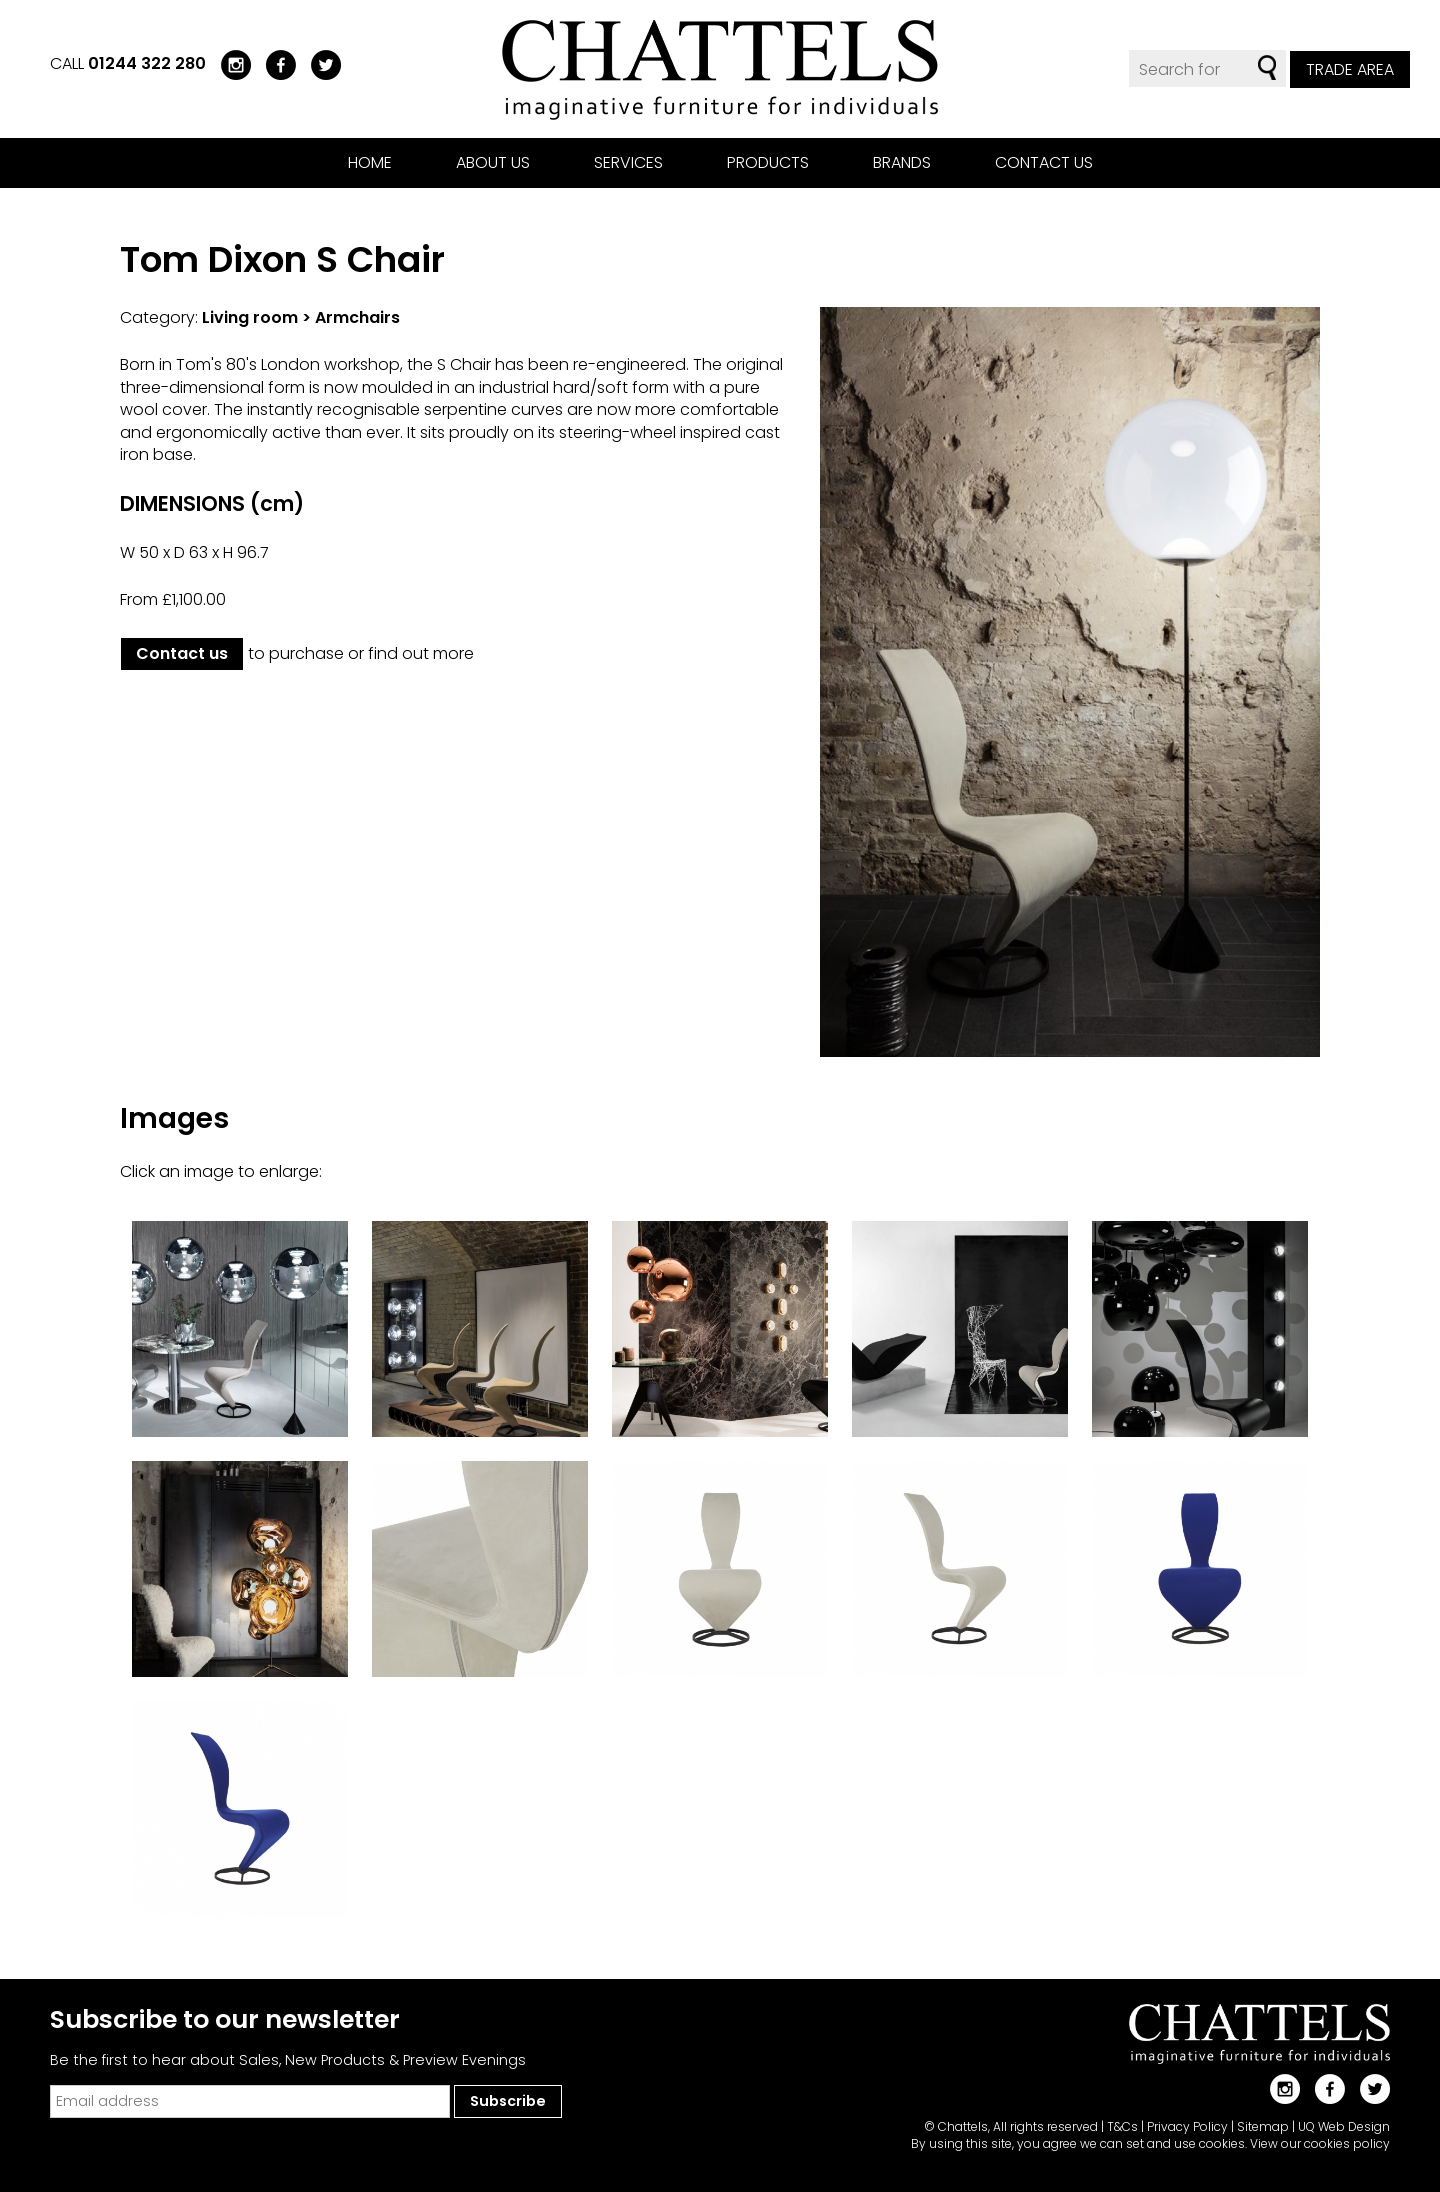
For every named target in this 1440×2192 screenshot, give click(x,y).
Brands (902, 162)
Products (768, 162)
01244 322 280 (147, 63)
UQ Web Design (1344, 2126)
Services (628, 162)
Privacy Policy (1187, 2126)
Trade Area (1350, 69)
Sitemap (1263, 2126)
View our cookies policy (1320, 2143)
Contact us (1044, 162)
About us (493, 162)
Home (370, 162)
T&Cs (1122, 2126)
